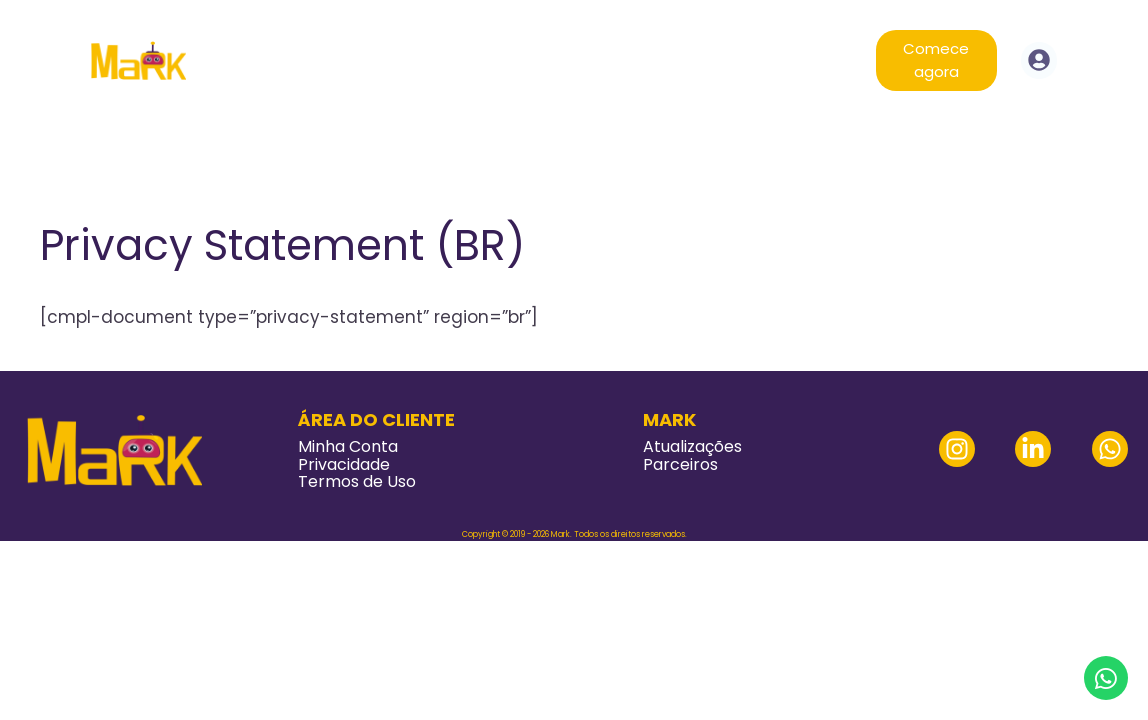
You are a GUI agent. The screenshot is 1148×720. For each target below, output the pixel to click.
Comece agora (936, 60)
